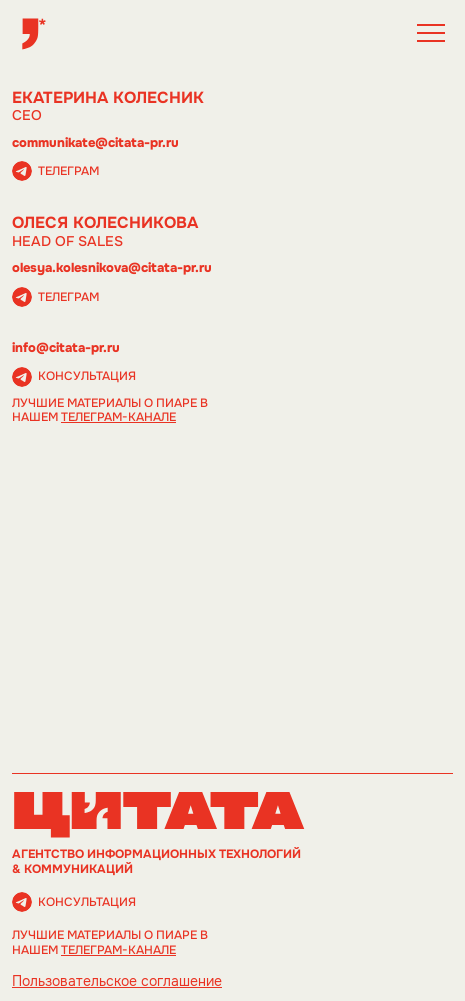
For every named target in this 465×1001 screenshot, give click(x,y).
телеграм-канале (118, 417)
